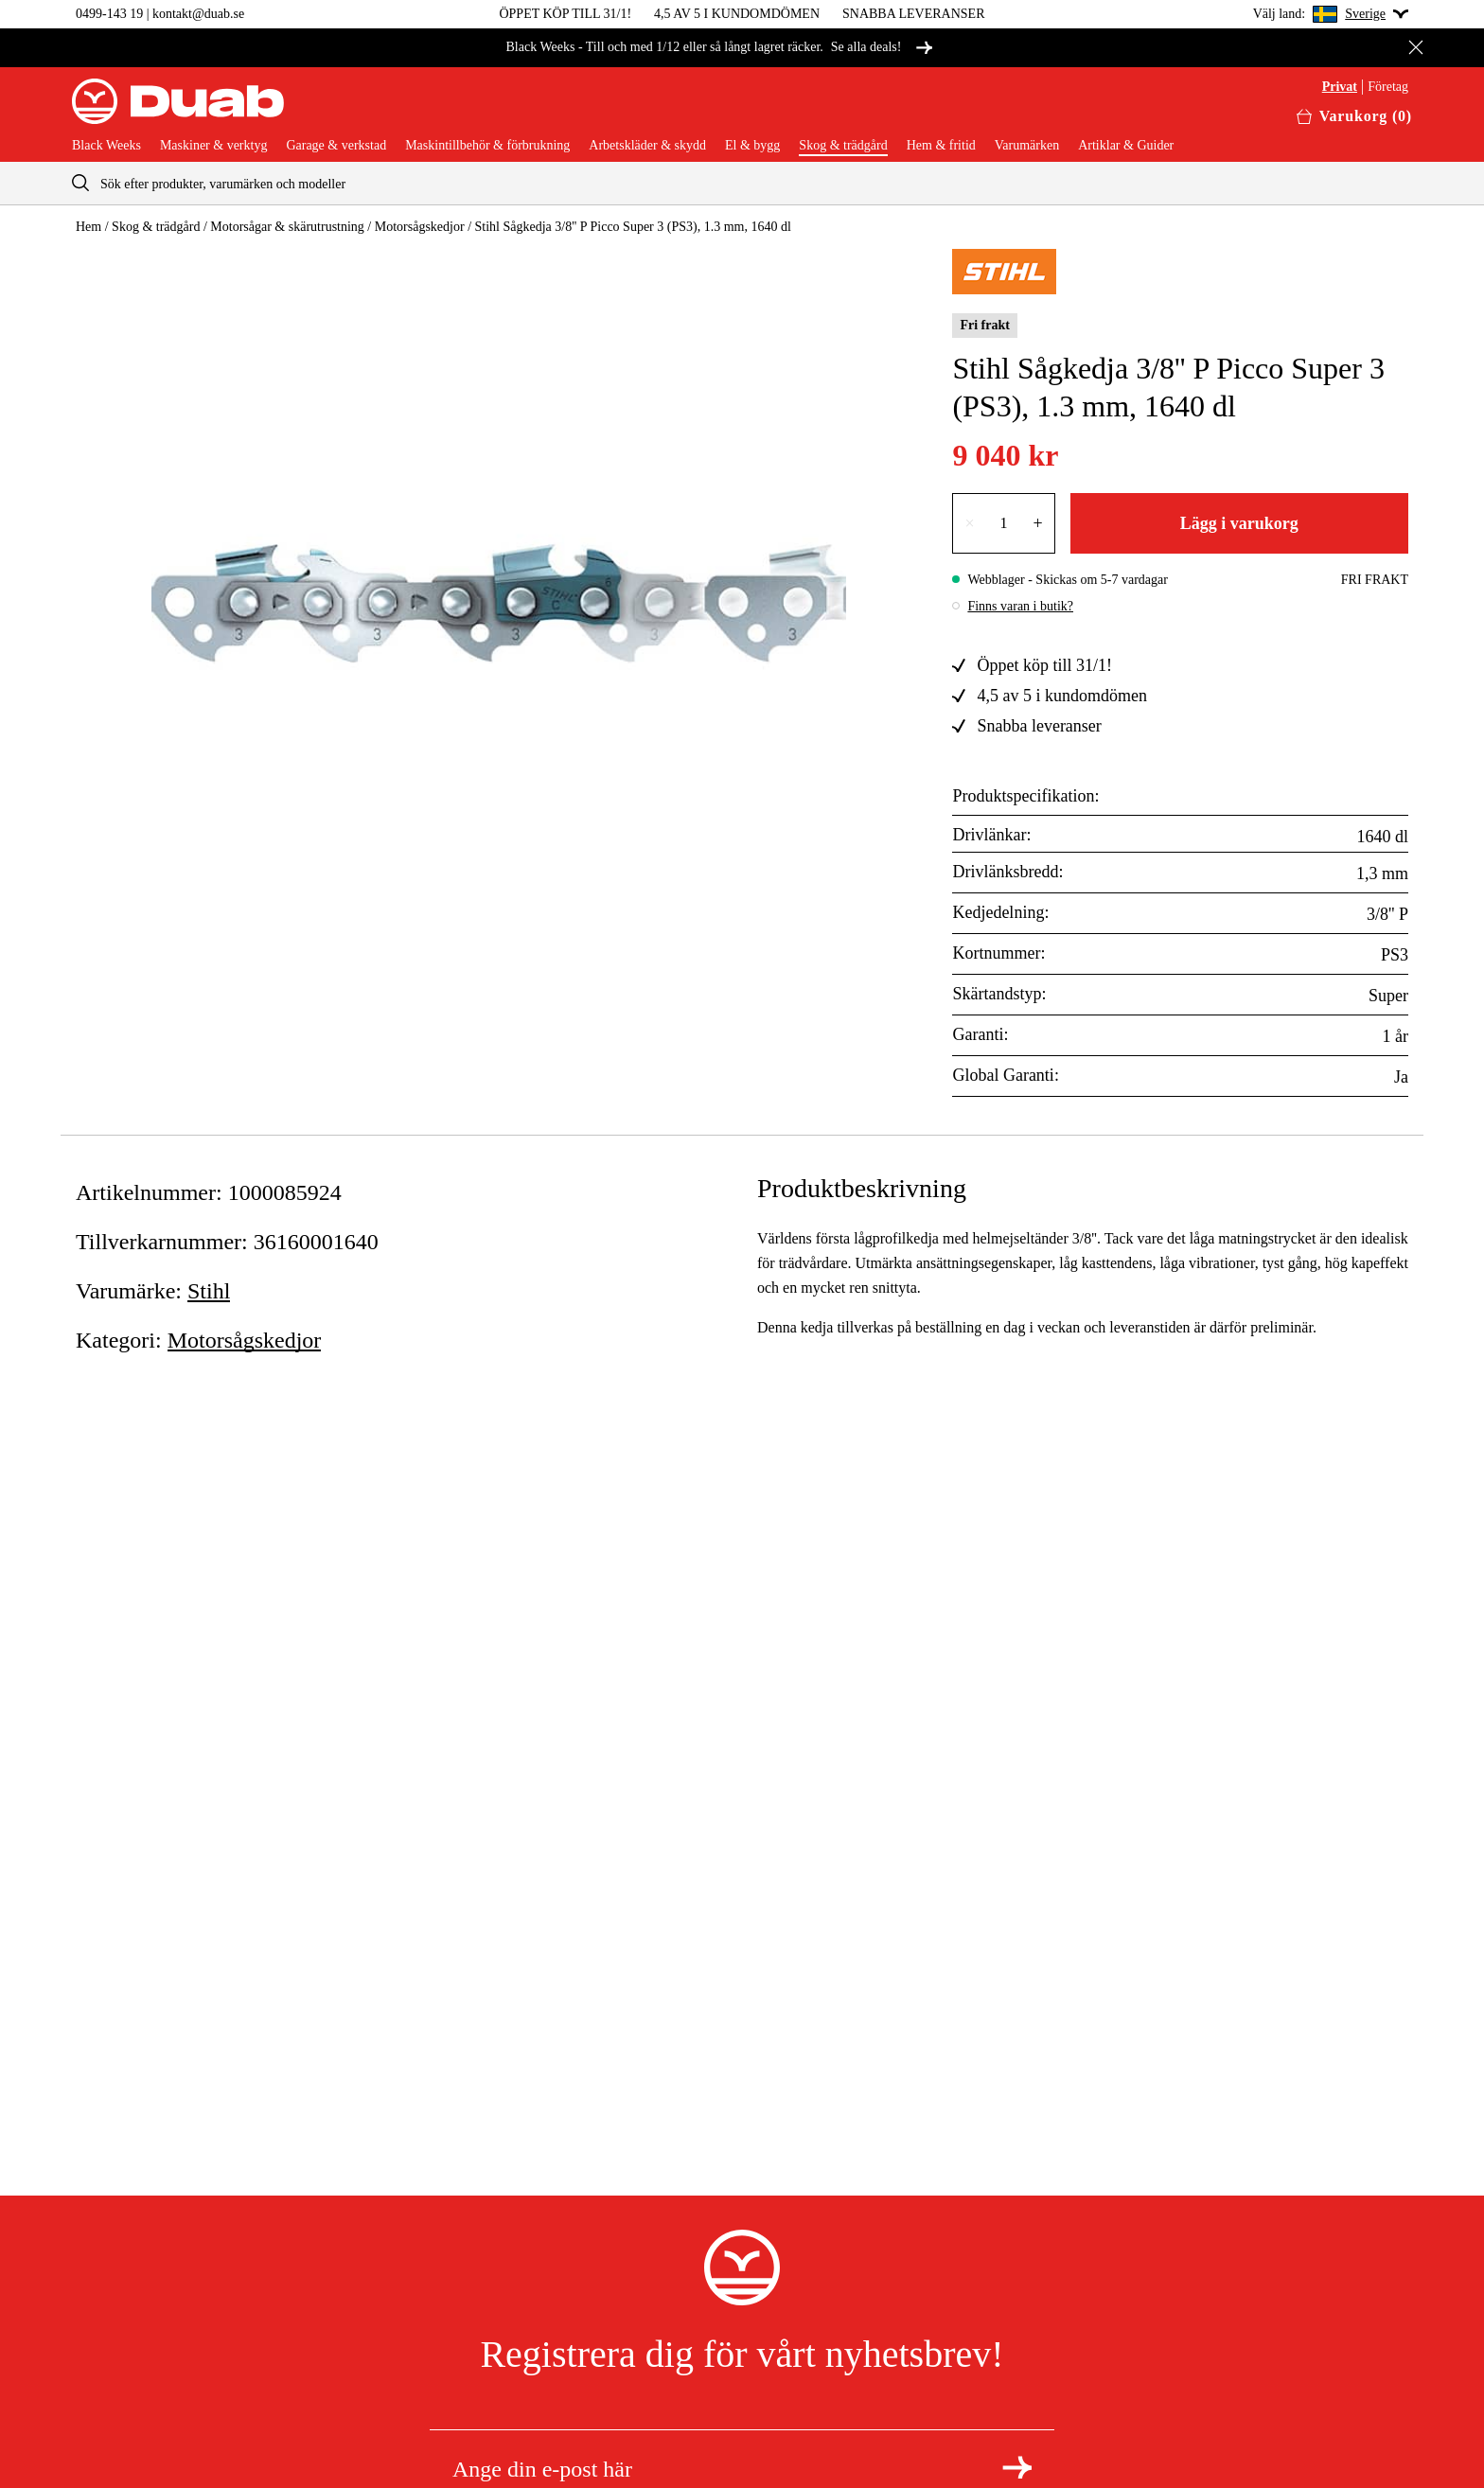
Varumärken (1027, 145)
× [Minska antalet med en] (969, 523)
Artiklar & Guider (1126, 145)
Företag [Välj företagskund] (1388, 87)
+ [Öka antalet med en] (1038, 523)
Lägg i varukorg (1239, 523)
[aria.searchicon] (80, 183)
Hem (88, 227)
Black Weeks (106, 145)
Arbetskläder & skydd (647, 145)
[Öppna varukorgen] (1354, 116)
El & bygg (752, 145)
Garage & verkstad (336, 145)
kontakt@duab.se (198, 14)
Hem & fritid (941, 145)
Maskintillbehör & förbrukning (487, 145)
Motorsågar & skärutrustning (287, 227)
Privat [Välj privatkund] (1339, 87)
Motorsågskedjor (420, 227)
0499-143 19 (109, 14)
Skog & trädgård (843, 145)
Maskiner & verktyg (214, 145)
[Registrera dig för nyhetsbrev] (1017, 2467)
